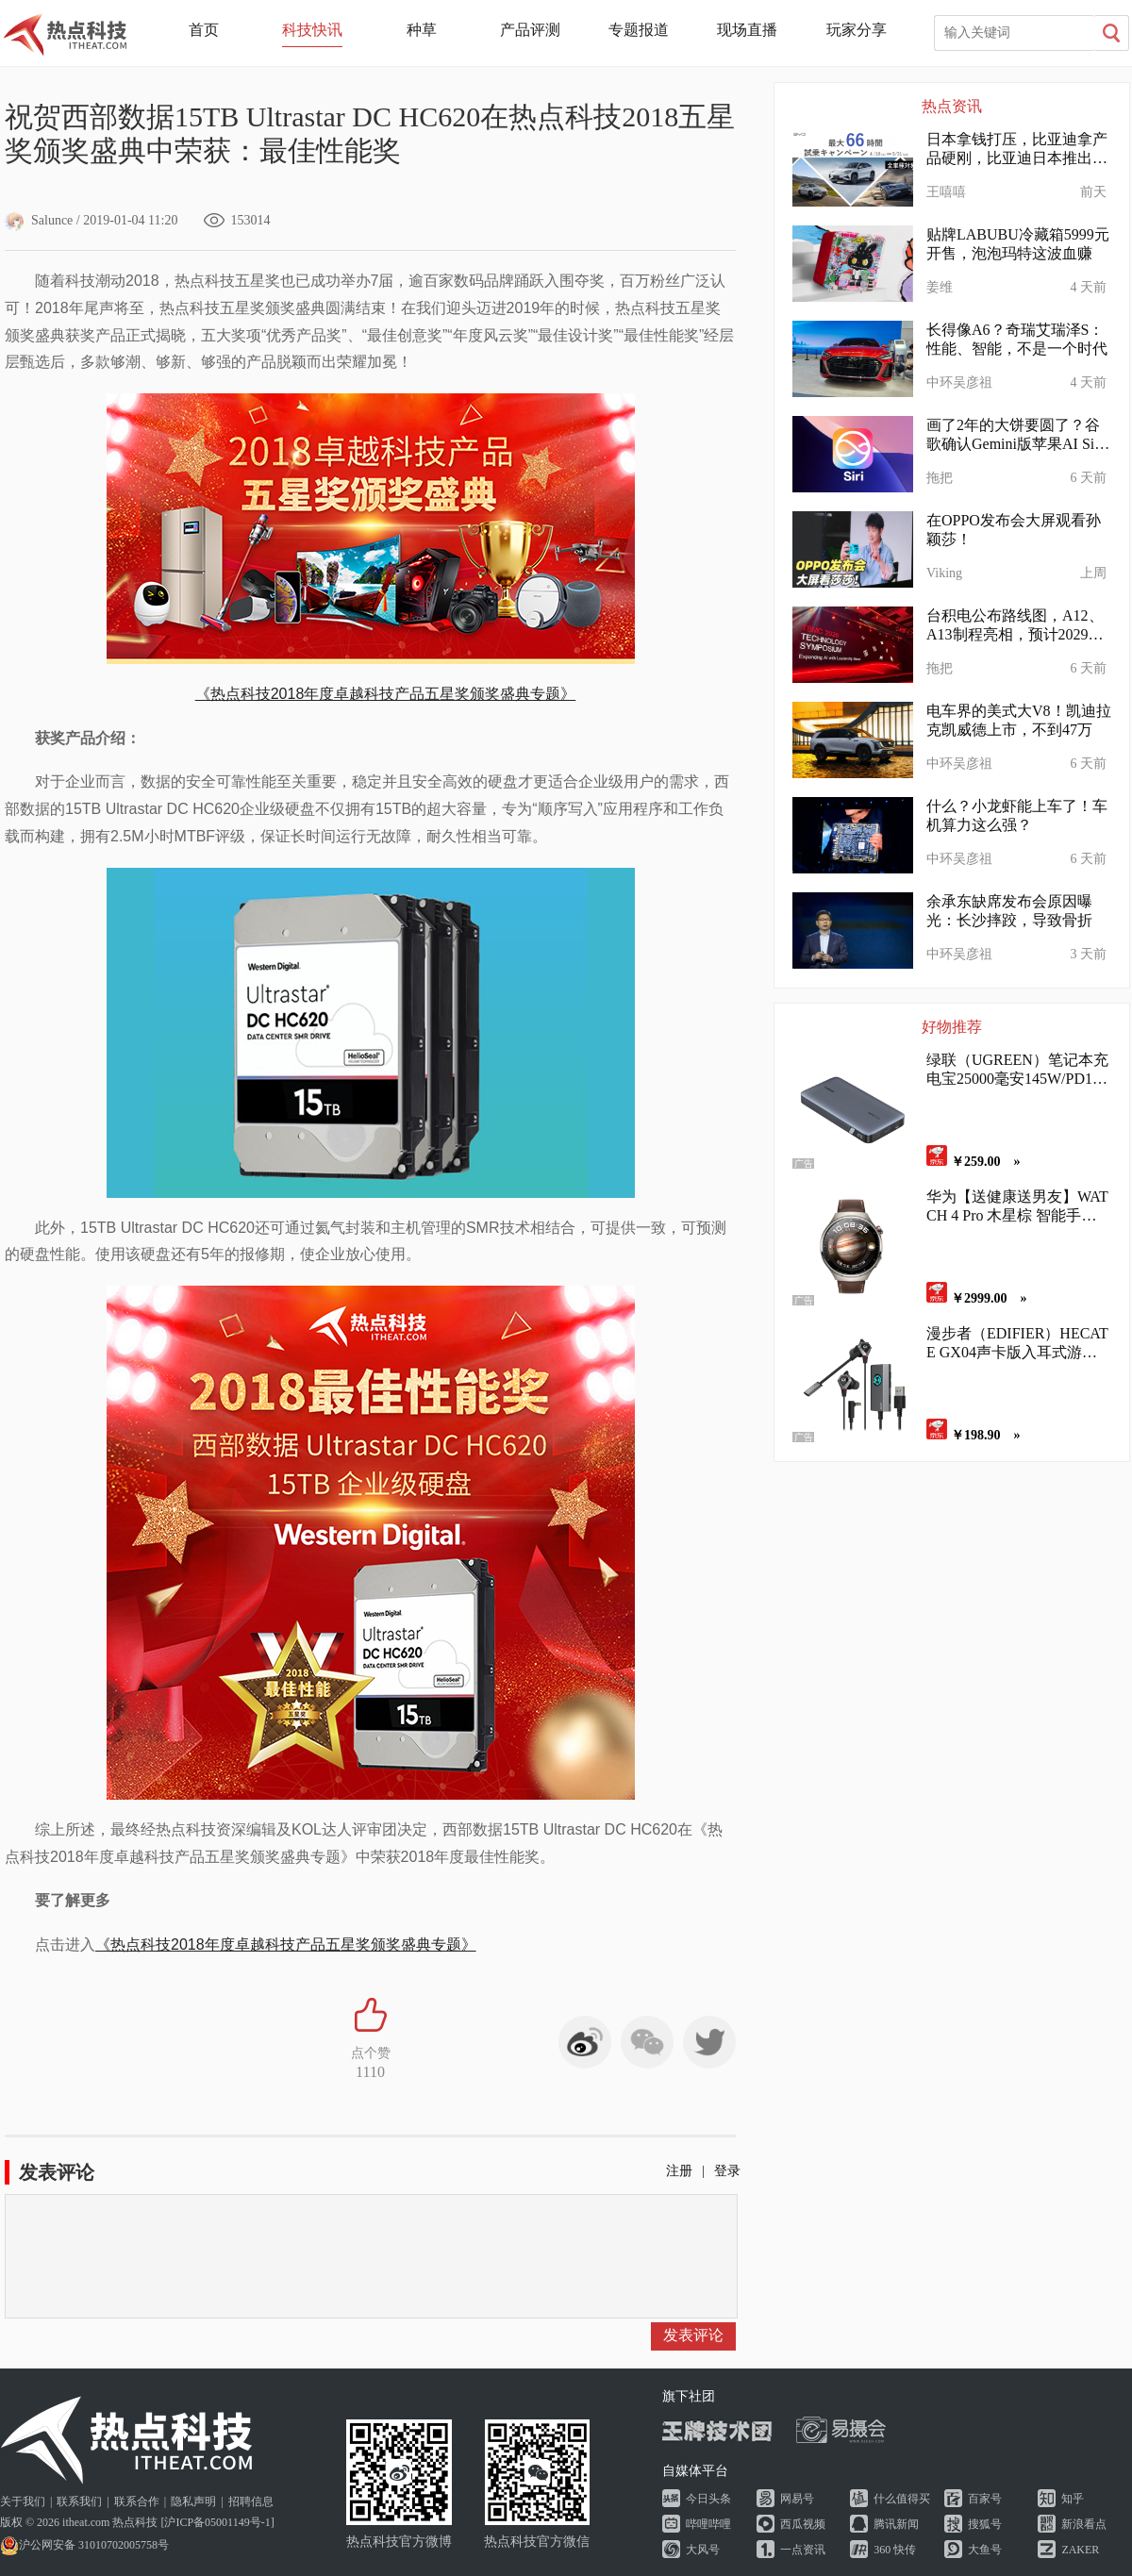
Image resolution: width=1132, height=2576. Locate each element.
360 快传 (895, 2549)
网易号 (797, 2498)
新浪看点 (1084, 2524)
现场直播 (747, 30)
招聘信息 (251, 2501)
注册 (679, 2171)
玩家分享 (856, 30)
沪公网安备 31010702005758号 (84, 2544)
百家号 (985, 2498)
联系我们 (79, 2501)
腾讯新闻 (896, 2524)
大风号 (703, 2549)
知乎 (1072, 2498)
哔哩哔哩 (708, 2524)
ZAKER (1080, 2549)
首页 (204, 30)
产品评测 (530, 30)
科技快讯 (312, 30)
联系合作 (136, 2501)
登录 (727, 2171)
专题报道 (638, 30)
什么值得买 (902, 2498)
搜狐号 (985, 2524)
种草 (422, 30)
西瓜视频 (802, 2524)
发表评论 (693, 2335)
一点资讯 (802, 2549)
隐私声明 (193, 2501)
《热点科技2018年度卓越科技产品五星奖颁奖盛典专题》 (385, 694)
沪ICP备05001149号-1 (217, 2522)
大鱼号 (985, 2549)
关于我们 (22, 2501)
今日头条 (708, 2498)
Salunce (39, 220)
